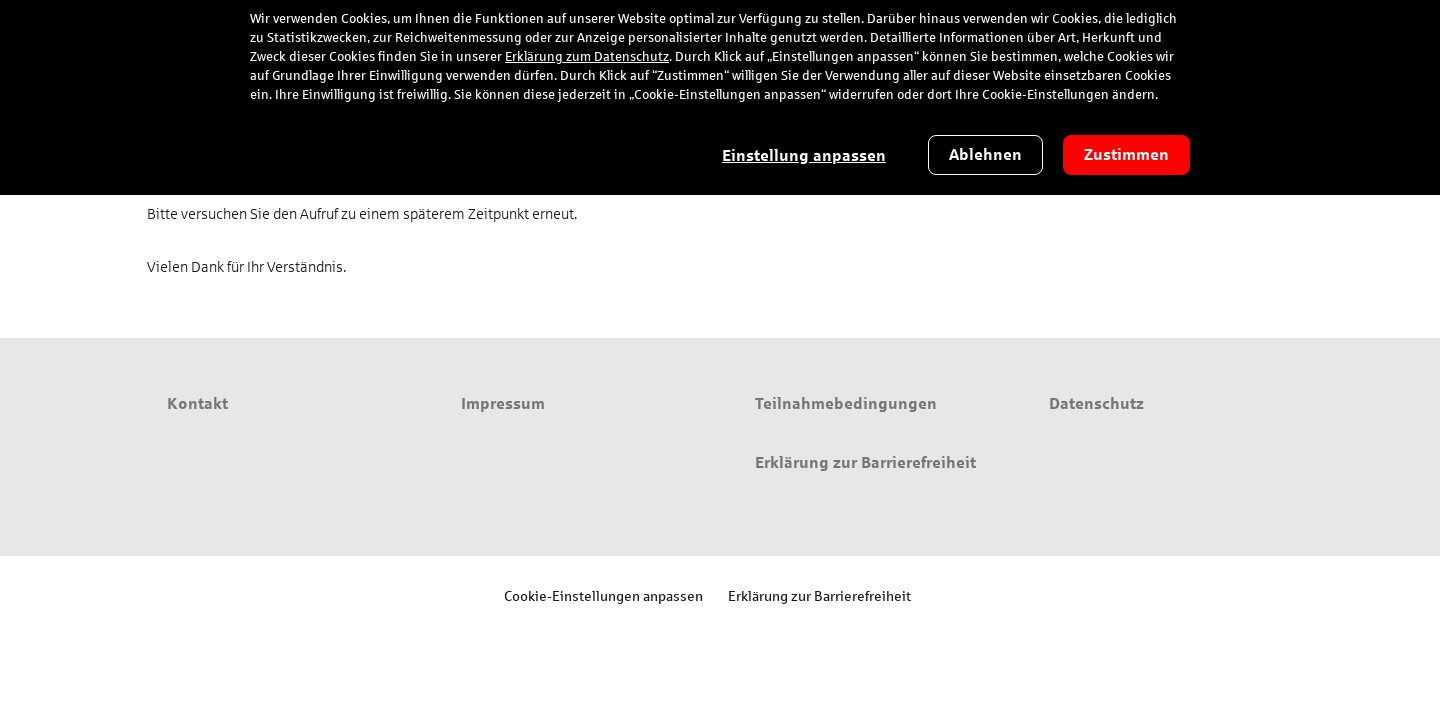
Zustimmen (1126, 154)
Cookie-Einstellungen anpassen (603, 595)
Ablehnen (985, 154)
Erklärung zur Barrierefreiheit (819, 595)
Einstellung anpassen (804, 155)
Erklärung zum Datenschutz (587, 57)
